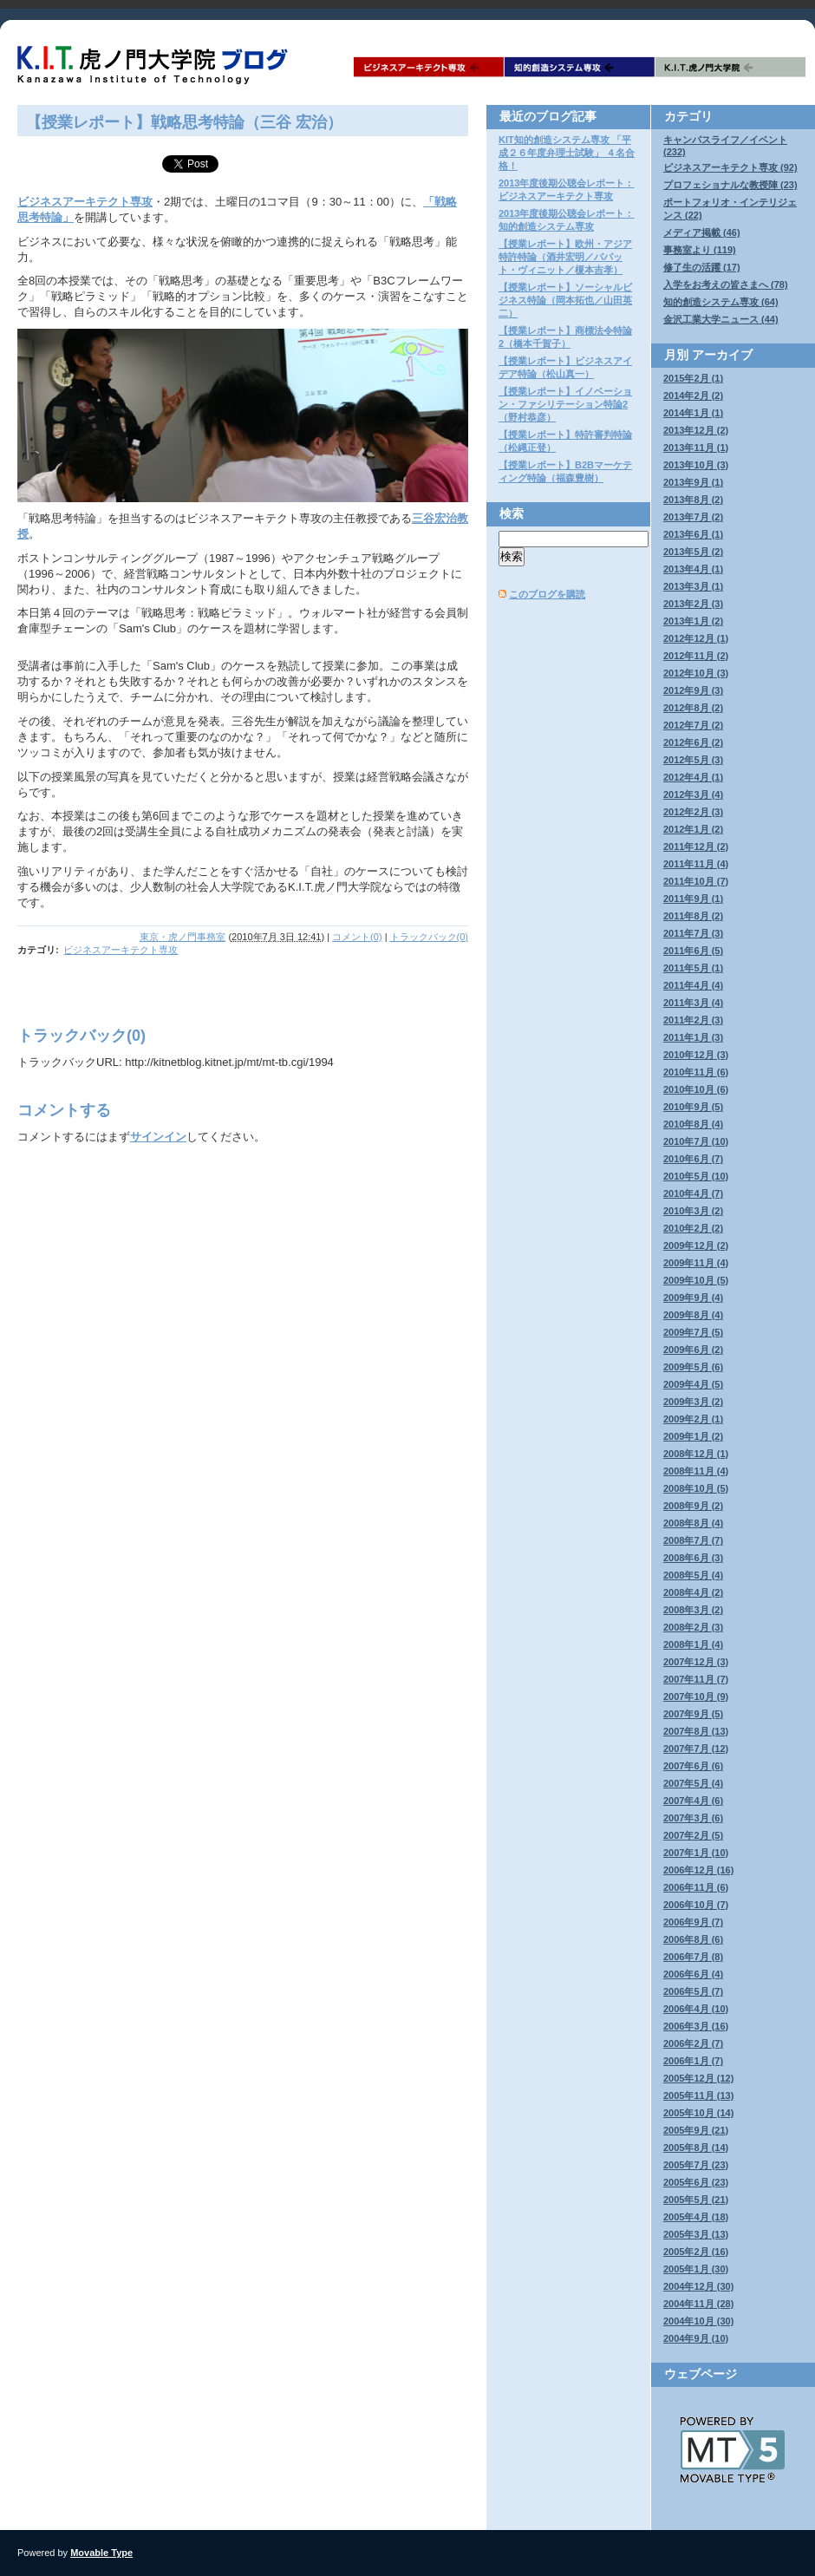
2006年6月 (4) (693, 1974)
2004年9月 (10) (695, 2338)
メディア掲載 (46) (701, 232)
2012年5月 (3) (693, 760)
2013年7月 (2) (693, 517)
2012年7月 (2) (693, 725)
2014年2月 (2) (693, 395)
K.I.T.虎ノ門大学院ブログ (156, 65)
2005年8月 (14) (695, 2147)
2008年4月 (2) (693, 1592)
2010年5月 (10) (695, 1176)
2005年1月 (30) (695, 2269)
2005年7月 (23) (695, 2165)
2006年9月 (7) (693, 1922)
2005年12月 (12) (698, 2078)
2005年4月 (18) (695, 2217)
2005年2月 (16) (695, 2251)
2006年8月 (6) (693, 1939)
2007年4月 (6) (693, 1800)
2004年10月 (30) (698, 2321)
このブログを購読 (547, 594)
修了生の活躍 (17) (701, 267)
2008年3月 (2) (693, 1610)
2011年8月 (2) (693, 916)
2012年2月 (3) (693, 812)
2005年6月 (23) (695, 2182)
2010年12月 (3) (695, 1054)
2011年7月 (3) (693, 933)
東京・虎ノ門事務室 (182, 937)
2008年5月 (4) (693, 1575)
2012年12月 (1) (695, 638)
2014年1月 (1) (693, 413)
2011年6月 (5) (693, 950)
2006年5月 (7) (693, 1991)
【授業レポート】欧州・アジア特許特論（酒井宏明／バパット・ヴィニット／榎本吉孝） (565, 257)
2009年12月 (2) (695, 1245)
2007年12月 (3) (695, 1662)
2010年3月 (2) (693, 1211)
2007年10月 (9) (695, 1696)
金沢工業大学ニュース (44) (721, 319)
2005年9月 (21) (695, 2130)
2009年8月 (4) (693, 1315)
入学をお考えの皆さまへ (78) (725, 284)
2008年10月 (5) (695, 1488)
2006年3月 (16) (695, 2026)
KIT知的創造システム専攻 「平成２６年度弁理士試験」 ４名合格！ (567, 152)
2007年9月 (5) (693, 1714)
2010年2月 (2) (693, 1228)
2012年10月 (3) (695, 673)
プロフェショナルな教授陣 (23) (730, 185)
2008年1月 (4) (693, 1644)
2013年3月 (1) (693, 586)
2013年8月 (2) (693, 499)
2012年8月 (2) (693, 708)
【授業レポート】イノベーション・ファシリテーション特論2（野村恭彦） (565, 404)
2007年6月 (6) (693, 1766)
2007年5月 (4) (693, 1783)
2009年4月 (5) (693, 1384)
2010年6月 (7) (693, 1159)
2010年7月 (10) (695, 1141)
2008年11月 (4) (695, 1471)
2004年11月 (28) (698, 2303)
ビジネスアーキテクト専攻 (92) (730, 167)
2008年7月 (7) (693, 1540)
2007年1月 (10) (695, 1852)
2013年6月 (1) (693, 534)
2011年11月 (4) (695, 864)
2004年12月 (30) (698, 2286)
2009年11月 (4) (695, 1263)
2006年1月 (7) (693, 2061)
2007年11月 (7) (695, 1679)
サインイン (158, 1136)
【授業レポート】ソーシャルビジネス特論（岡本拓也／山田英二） (565, 300)
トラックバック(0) (429, 937)
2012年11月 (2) (695, 656)
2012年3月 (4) (693, 794)
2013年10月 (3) (695, 465)
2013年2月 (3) (693, 603)
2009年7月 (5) (693, 1332)
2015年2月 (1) (693, 378)
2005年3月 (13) (695, 2234)
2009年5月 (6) (693, 1367)
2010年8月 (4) (693, 1124)
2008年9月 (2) (693, 1505)
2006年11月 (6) (695, 1887)
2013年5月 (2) (693, 551)
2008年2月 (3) (693, 1627)
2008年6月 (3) (693, 1558)
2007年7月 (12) (695, 1748)
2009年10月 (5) (695, 1280)
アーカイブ (722, 355)
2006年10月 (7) (695, 1904)
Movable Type (101, 2552)
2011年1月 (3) (693, 1037)
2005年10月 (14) (698, 2113)
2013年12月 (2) (695, 430)
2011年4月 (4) (693, 985)
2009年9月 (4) (693, 1297)
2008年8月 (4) (693, 1523)
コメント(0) (356, 937)
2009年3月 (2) (693, 1401)
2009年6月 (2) (693, 1349)
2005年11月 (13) (698, 2095)
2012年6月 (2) (693, 742)
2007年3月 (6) (693, 1818)
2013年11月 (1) (695, 447)
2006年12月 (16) (698, 1870)
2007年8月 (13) (695, 1731)
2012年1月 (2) (693, 829)
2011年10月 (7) (695, 881)
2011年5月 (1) (693, 968)
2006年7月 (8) (693, 1957)
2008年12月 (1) (695, 1453)
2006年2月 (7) (693, 2043)
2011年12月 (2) (695, 846)
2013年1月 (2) (693, 621)
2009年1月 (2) (693, 1436)
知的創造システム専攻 (580, 66)
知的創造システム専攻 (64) (721, 302)
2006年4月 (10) (695, 2009)
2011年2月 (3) (693, 1020)
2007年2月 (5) (693, 1835)
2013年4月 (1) (693, 569)
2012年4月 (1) (693, 777)
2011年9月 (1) (693, 898)
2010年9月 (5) (693, 1107)
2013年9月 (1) (693, 482)
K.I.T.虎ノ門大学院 (730, 66)
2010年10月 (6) (695, 1089)
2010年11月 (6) (695, 1072)
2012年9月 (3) (693, 690)
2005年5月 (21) (695, 2199)
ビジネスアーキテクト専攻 (429, 66)
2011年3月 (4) (693, 1002)
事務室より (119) (699, 250)
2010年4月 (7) (693, 1193)
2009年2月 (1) (693, 1419)
